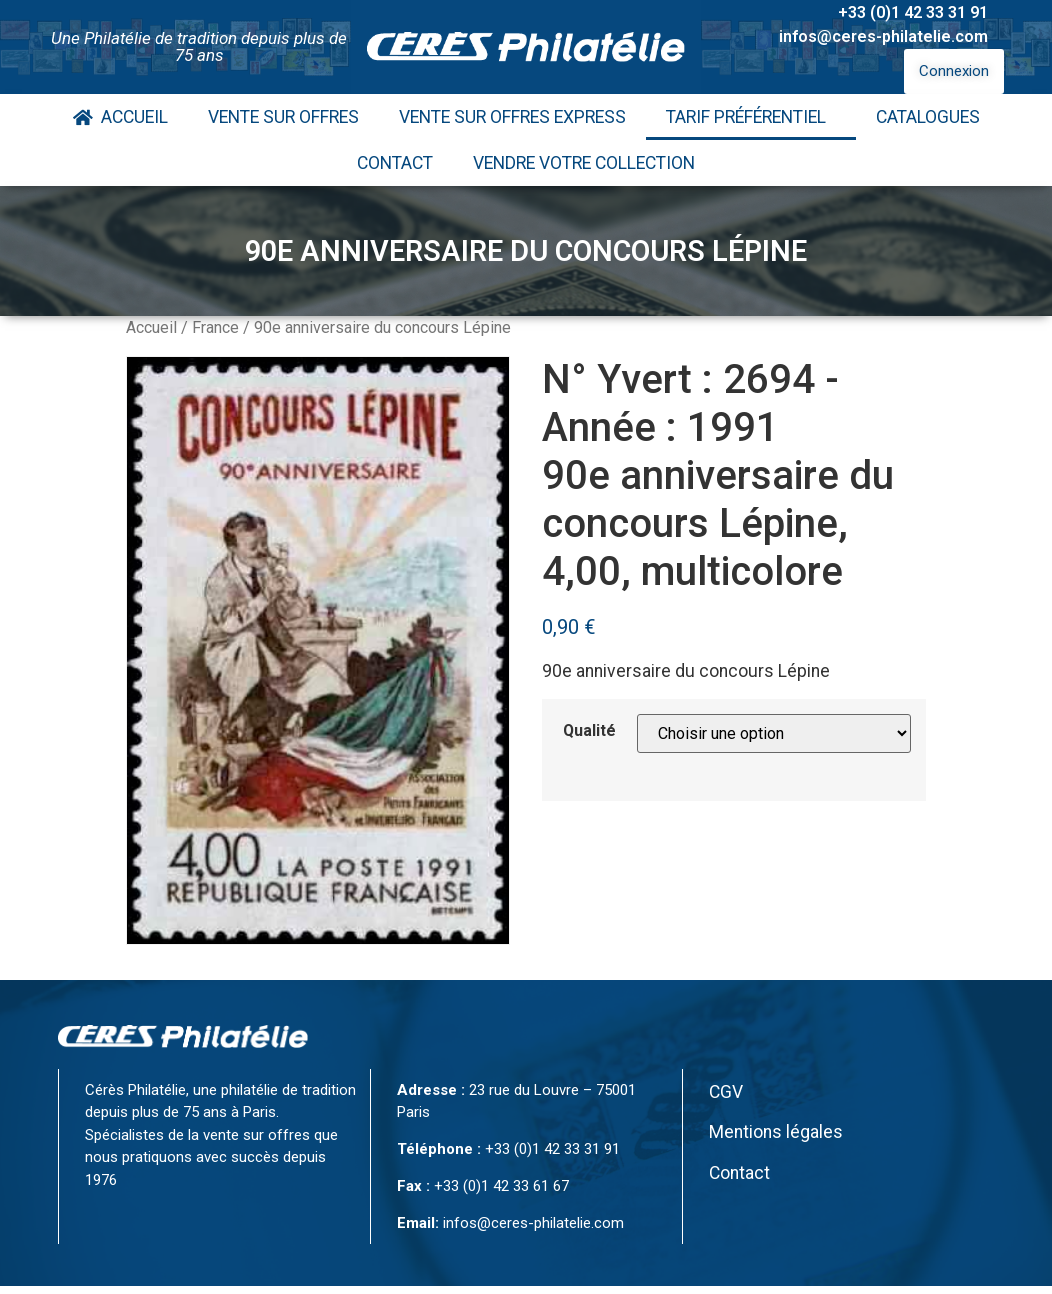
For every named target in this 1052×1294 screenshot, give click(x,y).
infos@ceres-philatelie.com (883, 36)
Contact (395, 163)
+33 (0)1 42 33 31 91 (913, 12)
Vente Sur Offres (283, 117)
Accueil (120, 117)
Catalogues (928, 117)
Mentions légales (776, 1132)
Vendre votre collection (584, 163)
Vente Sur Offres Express (512, 117)
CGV (726, 1092)
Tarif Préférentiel (751, 117)
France (215, 327)
